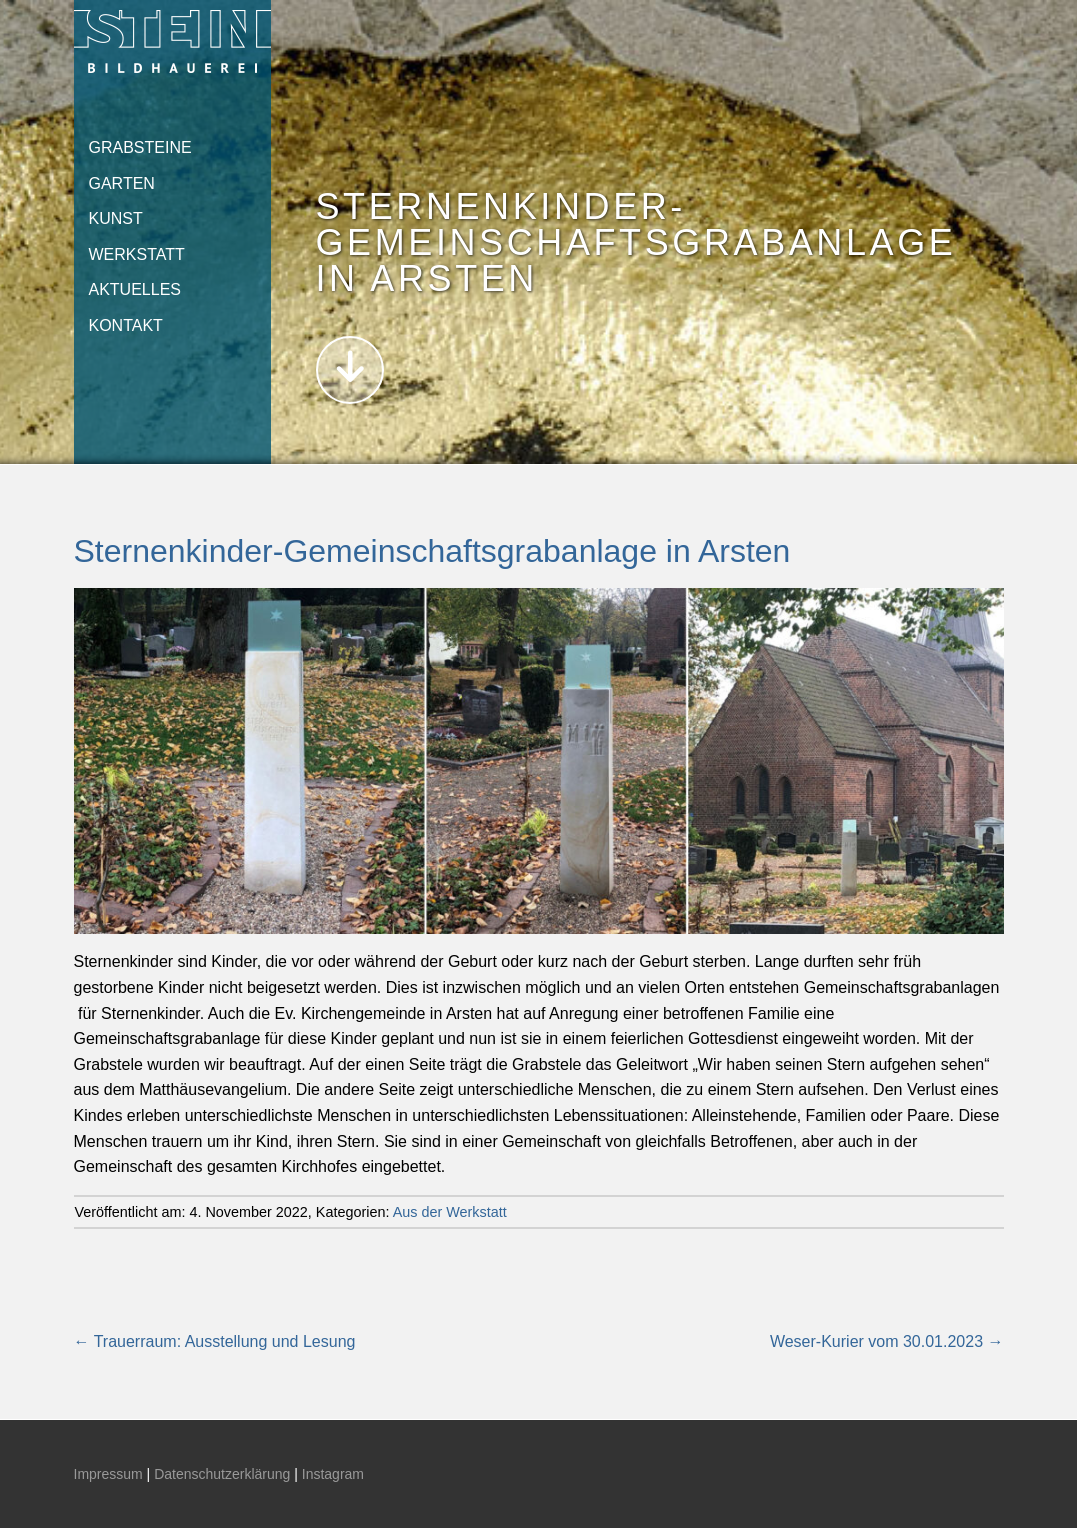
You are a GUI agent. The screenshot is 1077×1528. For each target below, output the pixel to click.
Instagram (333, 1474)
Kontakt (126, 325)
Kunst (116, 218)
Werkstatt (137, 254)
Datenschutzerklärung (222, 1474)
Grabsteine (140, 147)
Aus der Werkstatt (450, 1212)
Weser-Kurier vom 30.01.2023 (887, 1341)
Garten (122, 183)
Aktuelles (135, 289)
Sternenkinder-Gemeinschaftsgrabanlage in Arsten (432, 551)
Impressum (108, 1474)
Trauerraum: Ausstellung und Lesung (215, 1341)
